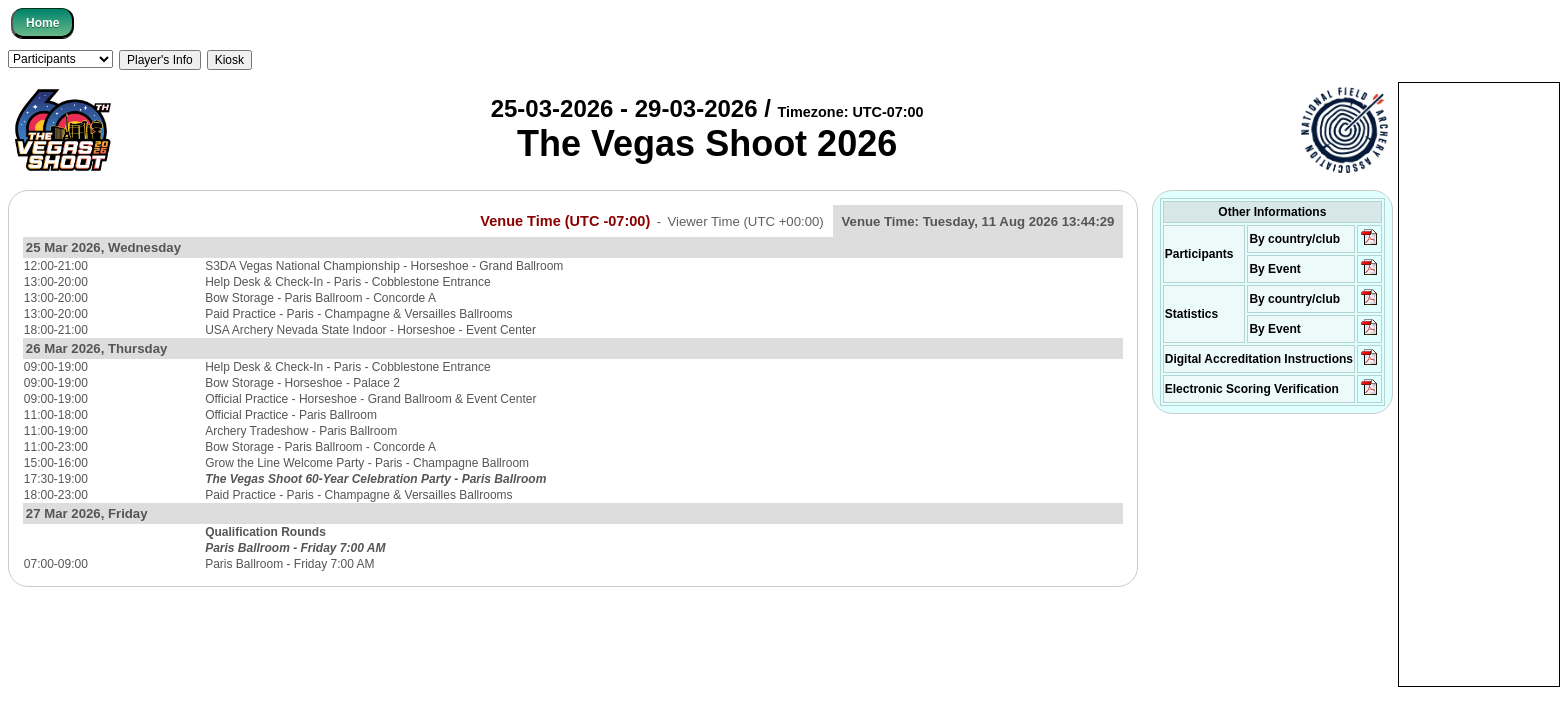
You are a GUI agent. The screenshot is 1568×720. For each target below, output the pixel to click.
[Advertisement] (1479, 383)
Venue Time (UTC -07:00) (565, 221)
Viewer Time (746, 221)
